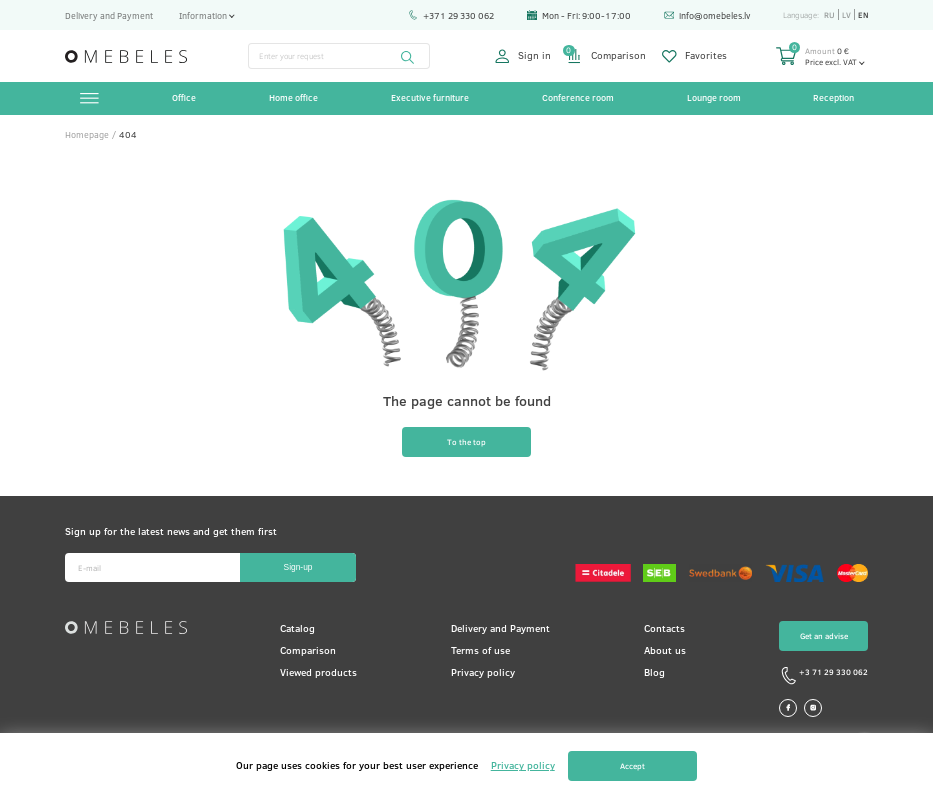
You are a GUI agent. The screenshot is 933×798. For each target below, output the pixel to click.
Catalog (297, 628)
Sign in (523, 56)
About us (665, 650)
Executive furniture (430, 97)
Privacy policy (483, 672)
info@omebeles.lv (707, 15)
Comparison (606, 56)
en (863, 14)
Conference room (578, 97)
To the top (466, 441)
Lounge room (714, 97)
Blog (654, 672)
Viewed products (318, 672)
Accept (632, 765)
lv (846, 14)
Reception (833, 97)
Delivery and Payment (109, 15)
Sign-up (298, 567)
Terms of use (480, 650)
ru (829, 14)
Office (184, 97)
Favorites (694, 56)
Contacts (664, 628)
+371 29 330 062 (451, 15)
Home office (293, 97)
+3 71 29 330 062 (823, 676)
